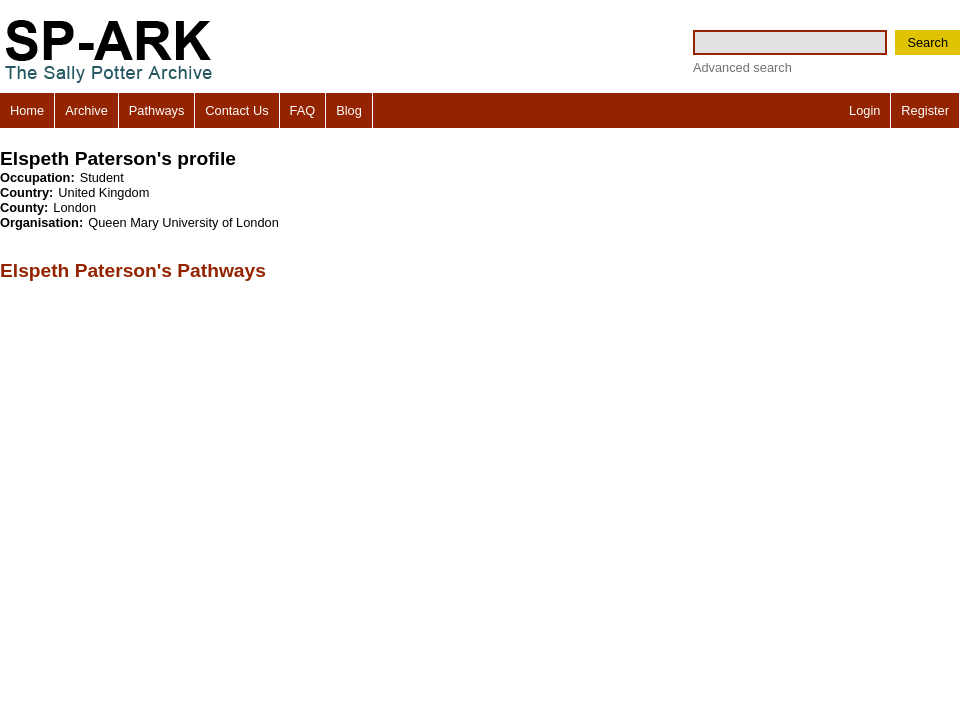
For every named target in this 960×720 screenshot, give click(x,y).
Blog (349, 110)
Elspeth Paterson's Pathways (133, 270)
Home (27, 110)
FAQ (303, 110)
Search (927, 42)
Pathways (156, 110)
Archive (86, 110)
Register (925, 110)
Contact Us (236, 110)
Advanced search (742, 67)
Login (864, 110)
